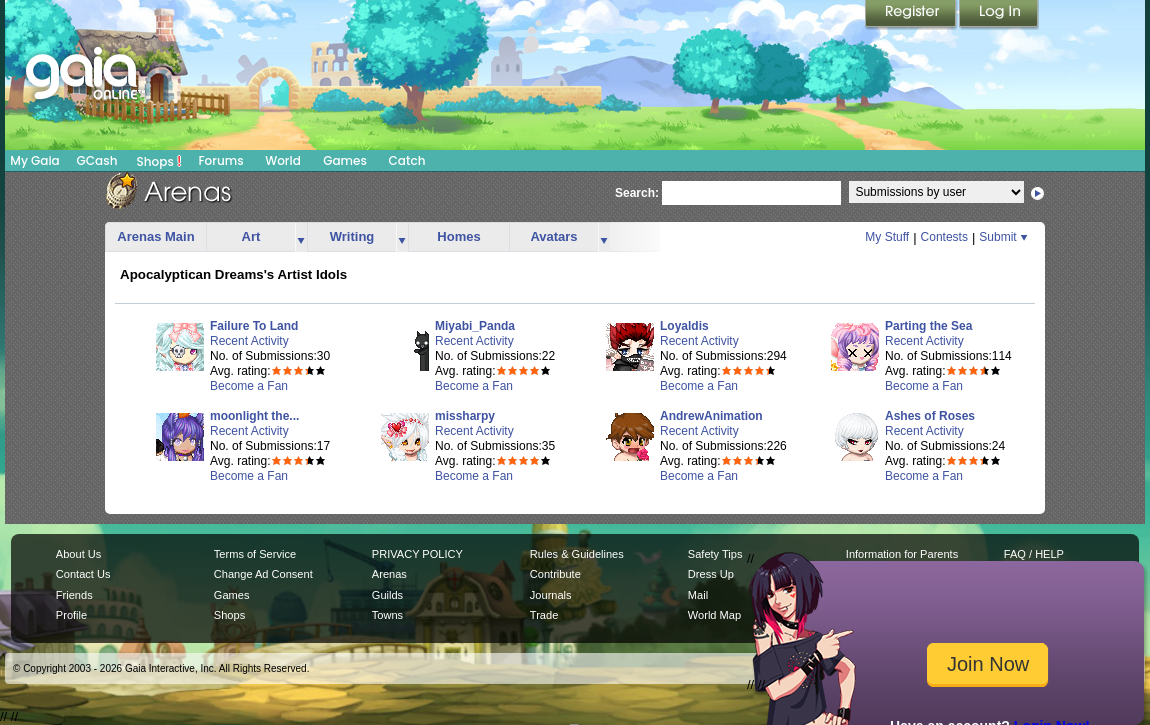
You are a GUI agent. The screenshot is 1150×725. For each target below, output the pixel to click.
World (283, 160)
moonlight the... (254, 416)
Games (345, 160)
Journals (551, 595)
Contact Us (83, 574)
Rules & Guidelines (577, 554)
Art (251, 236)
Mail (698, 595)
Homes (458, 236)
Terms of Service (255, 554)
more (301, 237)
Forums (220, 160)
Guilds (387, 595)
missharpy (465, 416)
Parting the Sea (928, 326)
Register (912, 15)
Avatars (553, 236)
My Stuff (887, 237)
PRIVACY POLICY (417, 554)
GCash (97, 160)
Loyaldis (684, 326)
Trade (544, 615)
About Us (78, 554)
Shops (159, 161)
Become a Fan (249, 386)
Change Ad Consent (263, 574)
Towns (387, 615)
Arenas (389, 574)
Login (999, 15)
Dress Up (711, 574)
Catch (407, 160)
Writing (352, 236)
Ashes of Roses (930, 416)
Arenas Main (155, 236)
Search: (637, 193)
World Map (714, 615)
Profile (71, 615)
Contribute (555, 574)
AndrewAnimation (711, 416)
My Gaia (34, 160)
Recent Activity (249, 341)
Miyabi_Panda (475, 326)
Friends (74, 595)
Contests (944, 237)
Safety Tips (715, 554)
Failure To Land (254, 326)
